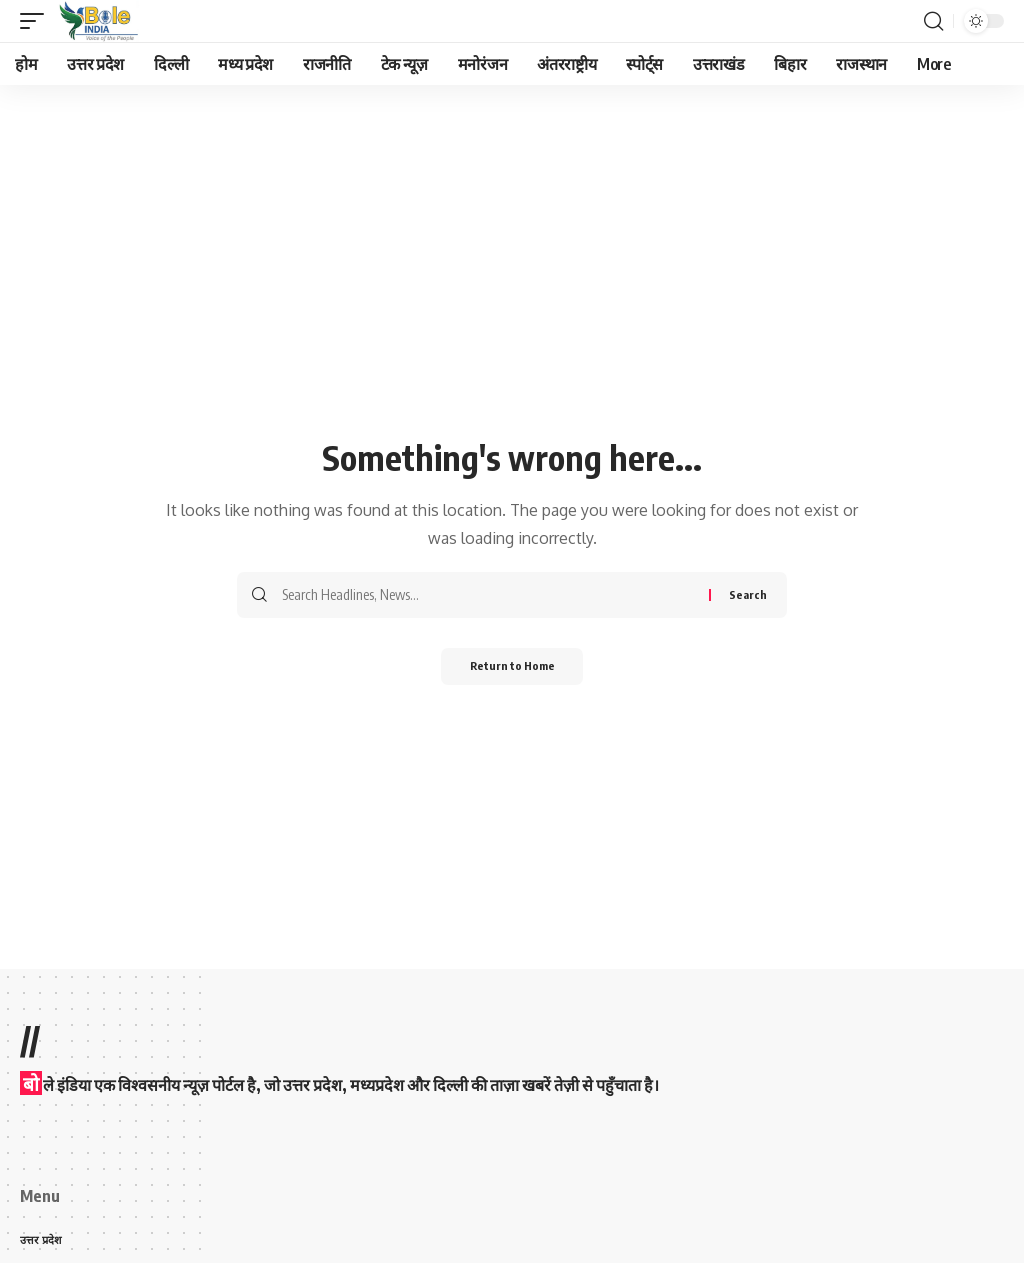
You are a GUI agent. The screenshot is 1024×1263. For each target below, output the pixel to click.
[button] (37, 21)
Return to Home (512, 667)
